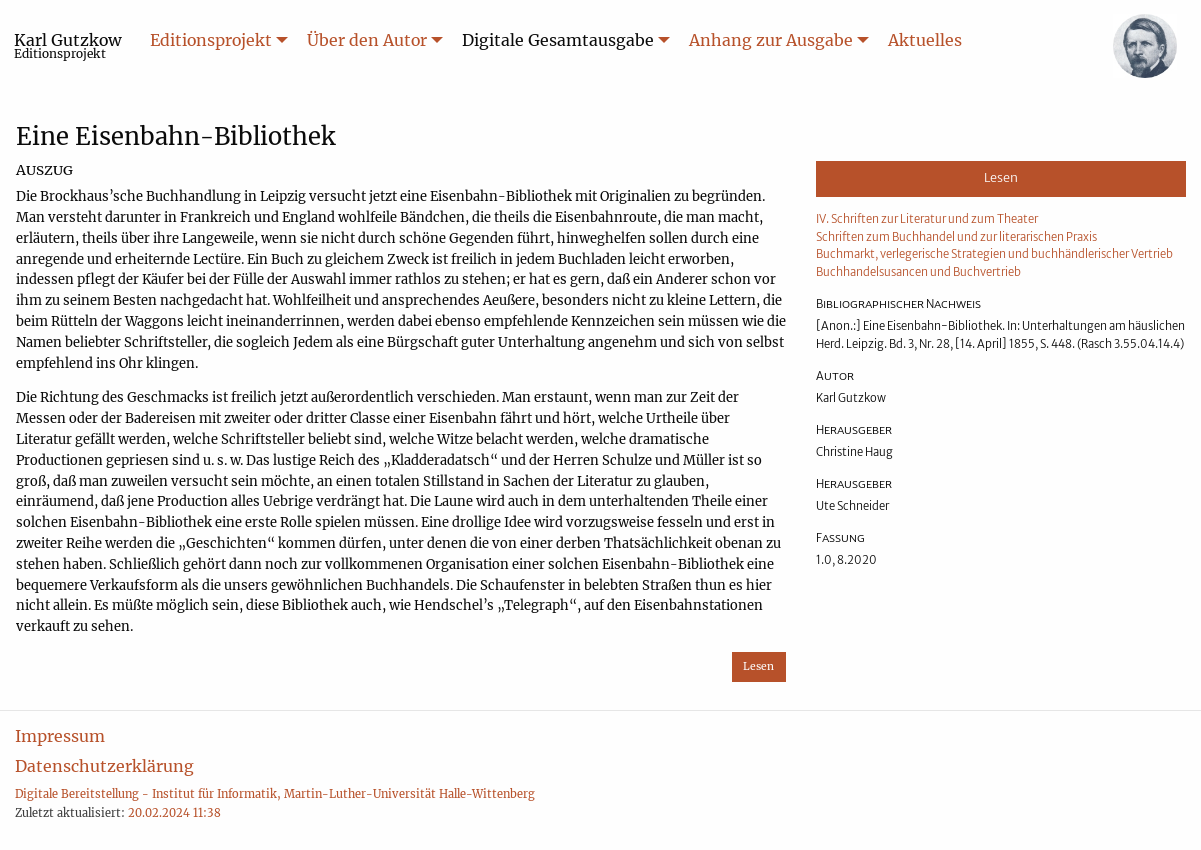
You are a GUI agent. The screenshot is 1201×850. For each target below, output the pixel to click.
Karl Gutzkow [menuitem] (68, 45)
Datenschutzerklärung (104, 766)
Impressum (60, 736)
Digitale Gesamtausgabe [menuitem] (558, 40)
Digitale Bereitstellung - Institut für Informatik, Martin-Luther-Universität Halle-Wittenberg (275, 794)
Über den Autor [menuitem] (367, 40)
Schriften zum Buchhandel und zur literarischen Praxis (956, 237)
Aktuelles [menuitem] (925, 40)
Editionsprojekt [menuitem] (211, 40)
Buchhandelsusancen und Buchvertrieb (918, 272)
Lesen (758, 666)
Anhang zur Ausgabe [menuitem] (771, 40)
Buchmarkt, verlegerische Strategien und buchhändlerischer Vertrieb (994, 254)
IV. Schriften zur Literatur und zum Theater (927, 219)
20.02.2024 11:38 (174, 813)
